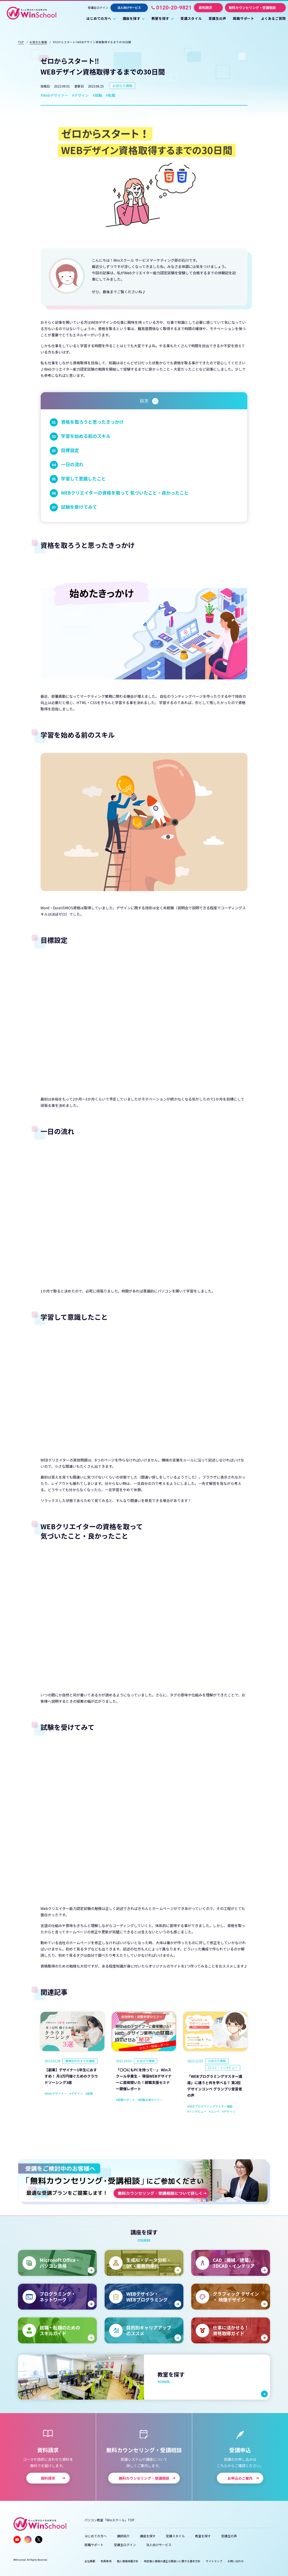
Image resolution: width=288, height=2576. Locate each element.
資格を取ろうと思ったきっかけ (92, 408)
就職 (98, 81)
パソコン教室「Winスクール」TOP (109, 2506)
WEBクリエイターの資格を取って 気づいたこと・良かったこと (125, 479)
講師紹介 (123, 2522)
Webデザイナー (55, 81)
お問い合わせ (235, 2547)
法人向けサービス (158, 2531)
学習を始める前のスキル (85, 422)
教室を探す (203, 2522)
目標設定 (70, 436)
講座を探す (148, 2522)
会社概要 (89, 2547)
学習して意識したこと (83, 465)
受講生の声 (229, 2522)
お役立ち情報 (122, 72)
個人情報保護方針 (127, 2547)
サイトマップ (214, 2547)
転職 (111, 81)
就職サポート (94, 2531)
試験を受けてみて (79, 493)
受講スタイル (175, 2522)
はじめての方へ (96, 2522)
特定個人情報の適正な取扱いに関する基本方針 (172, 2547)
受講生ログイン (98, 7)
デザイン (81, 81)
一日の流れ (72, 451)
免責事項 (106, 2547)
